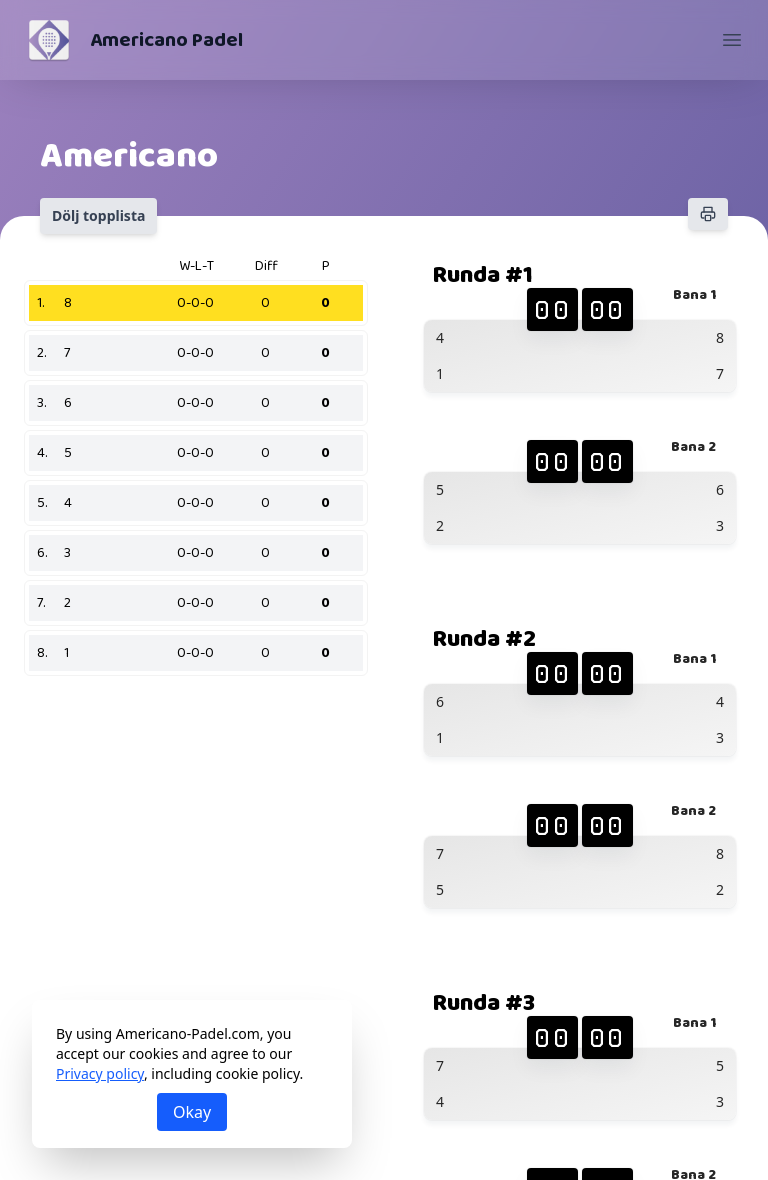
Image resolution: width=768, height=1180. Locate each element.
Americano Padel (166, 40)
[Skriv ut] (708, 214)
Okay (192, 1112)
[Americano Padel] (49, 40)
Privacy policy (100, 1073)
